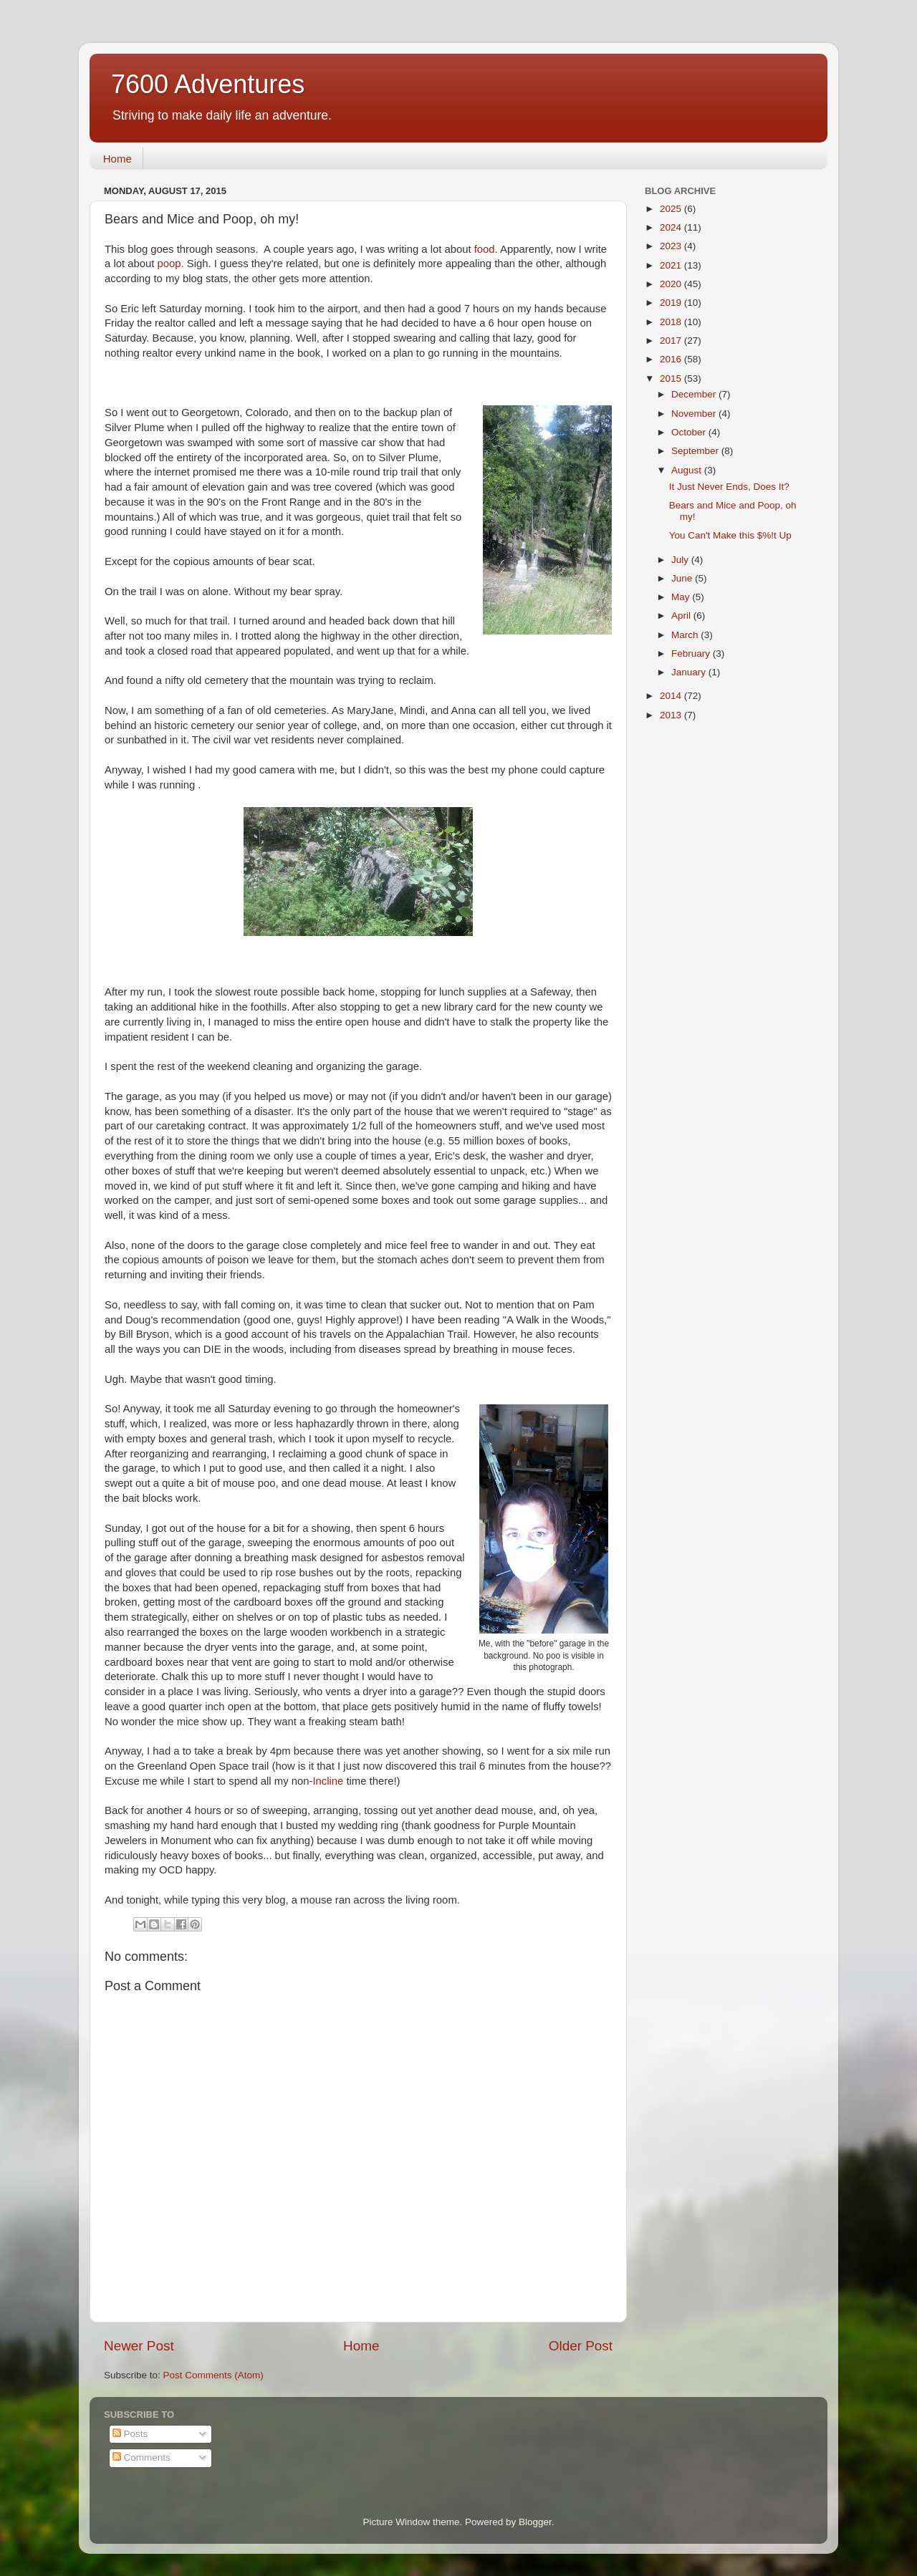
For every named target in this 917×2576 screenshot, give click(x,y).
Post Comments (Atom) (213, 2375)
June (683, 578)
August (687, 470)
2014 (672, 695)
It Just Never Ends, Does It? (729, 486)
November (695, 413)
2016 (672, 359)
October (690, 432)
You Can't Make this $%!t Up (730, 535)
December (695, 394)
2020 (672, 284)
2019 (672, 302)
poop (169, 263)
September (696, 450)
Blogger (535, 2522)
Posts (130, 2433)
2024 (672, 227)
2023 (672, 246)
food (484, 249)
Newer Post (139, 2345)
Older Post (581, 2345)
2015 (672, 378)
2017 (672, 340)
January (690, 672)
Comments (141, 2457)
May (681, 597)
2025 (672, 208)
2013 (672, 715)
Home (117, 159)
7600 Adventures (207, 84)
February (692, 653)
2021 (672, 265)
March (686, 634)
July (681, 559)
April (682, 615)
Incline (327, 1781)
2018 (672, 322)
